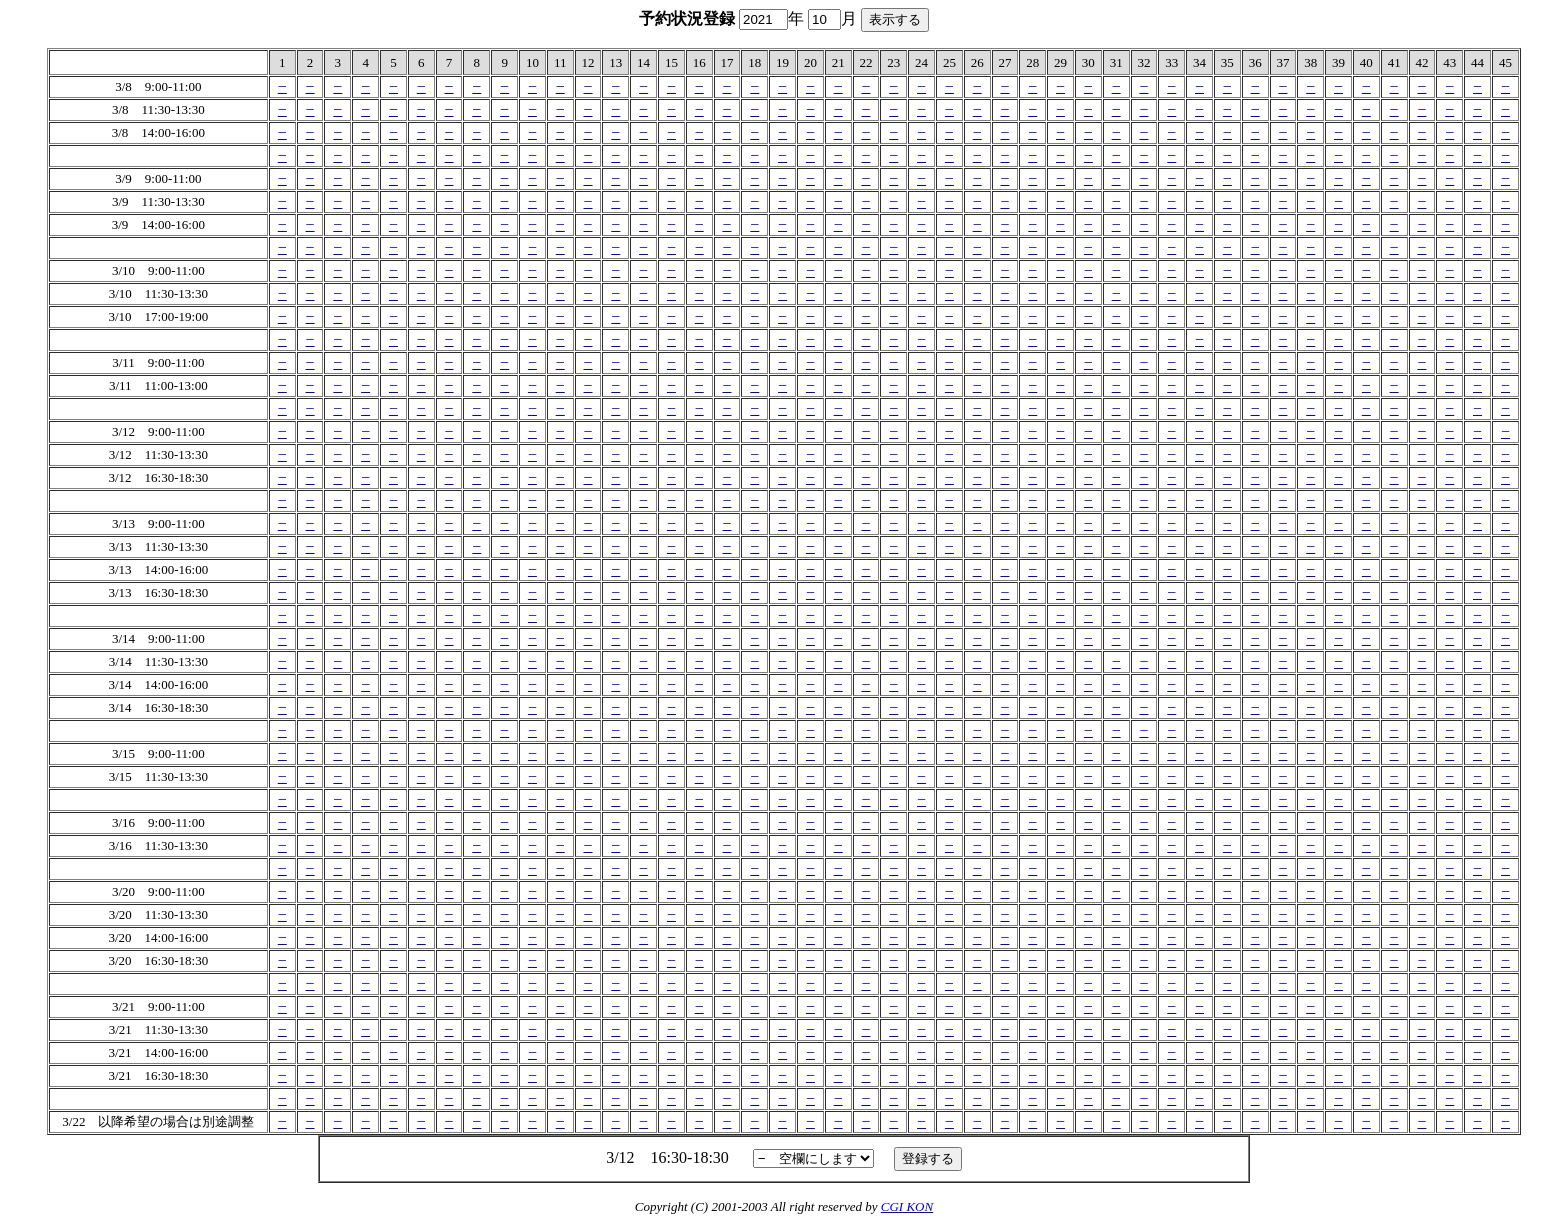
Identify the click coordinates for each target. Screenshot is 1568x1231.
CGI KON (907, 1206)
